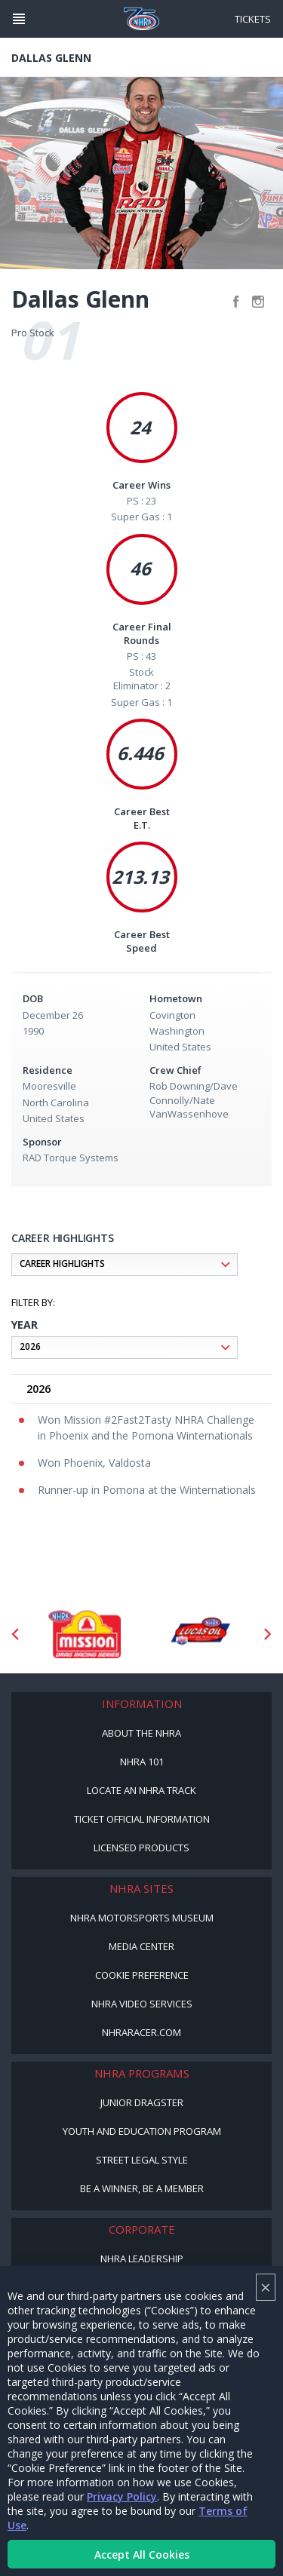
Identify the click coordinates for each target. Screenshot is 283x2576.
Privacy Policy (122, 2496)
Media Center (141, 1946)
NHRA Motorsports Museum (142, 1917)
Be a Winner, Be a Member (142, 2188)
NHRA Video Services (141, 2003)
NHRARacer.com (141, 2032)
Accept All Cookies (141, 2554)
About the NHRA (141, 1733)
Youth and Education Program (142, 2131)
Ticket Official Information (142, 1819)
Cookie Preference (142, 1975)
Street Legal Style (142, 2160)
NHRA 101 (142, 1761)
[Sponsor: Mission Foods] (84, 1634)
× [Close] (265, 2286)
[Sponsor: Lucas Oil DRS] (199, 1634)
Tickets (253, 19)
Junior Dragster (141, 2102)
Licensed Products (141, 1847)
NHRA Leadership (141, 2258)
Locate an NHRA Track (141, 1790)
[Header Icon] (19, 19)
